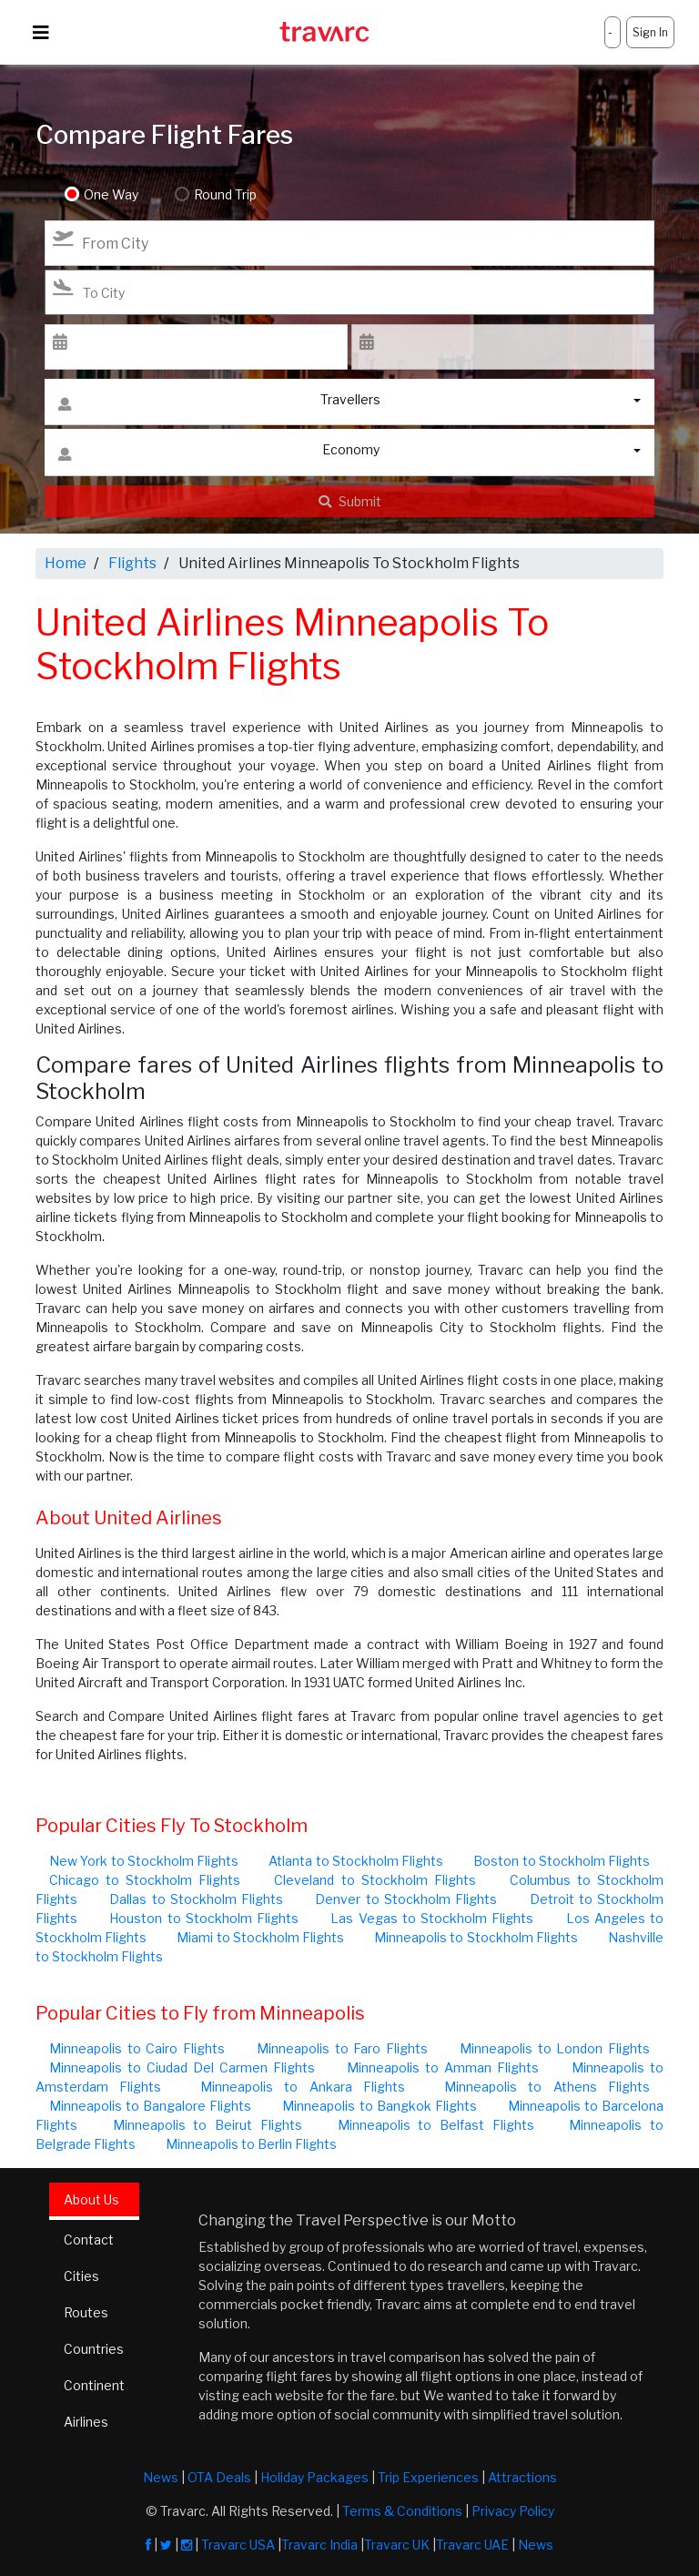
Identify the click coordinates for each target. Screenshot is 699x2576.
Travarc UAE (472, 2544)
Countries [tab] (94, 2349)
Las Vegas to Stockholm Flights (431, 1918)
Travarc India (319, 2544)
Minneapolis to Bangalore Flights (150, 2105)
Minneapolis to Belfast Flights (436, 2125)
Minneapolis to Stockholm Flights (476, 1937)
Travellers (219, 404)
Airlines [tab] (86, 2421)
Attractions (522, 2477)
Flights (132, 563)
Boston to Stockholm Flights (561, 1860)
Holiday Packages (314, 2477)
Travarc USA (238, 2544)
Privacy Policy (512, 2511)
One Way (111, 194)
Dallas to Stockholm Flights (196, 1899)
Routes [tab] (86, 2312)
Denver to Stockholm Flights (406, 1899)
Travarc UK (397, 2544)
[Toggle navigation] (41, 33)
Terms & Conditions (402, 2511)
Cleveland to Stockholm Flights (374, 1880)
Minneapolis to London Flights (555, 2048)
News (160, 2477)
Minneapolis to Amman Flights (443, 2067)
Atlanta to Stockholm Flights (355, 1860)
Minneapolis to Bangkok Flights (379, 2105)
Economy (219, 454)
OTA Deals (219, 2477)
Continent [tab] (94, 2385)
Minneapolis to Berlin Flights (251, 2144)
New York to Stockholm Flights (143, 1860)
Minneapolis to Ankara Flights (302, 2086)
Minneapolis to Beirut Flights (207, 2125)
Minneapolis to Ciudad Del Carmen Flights (182, 2067)
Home (65, 563)
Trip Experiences (428, 2477)
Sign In (650, 32)
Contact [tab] (89, 2239)
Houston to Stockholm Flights (204, 1918)
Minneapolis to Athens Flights (547, 2086)
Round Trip (225, 194)
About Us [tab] (91, 2199)
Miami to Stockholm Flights (260, 1937)
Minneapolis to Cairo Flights (137, 2048)
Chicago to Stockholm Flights (144, 1880)
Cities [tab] (81, 2276)
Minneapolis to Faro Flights (342, 2048)
